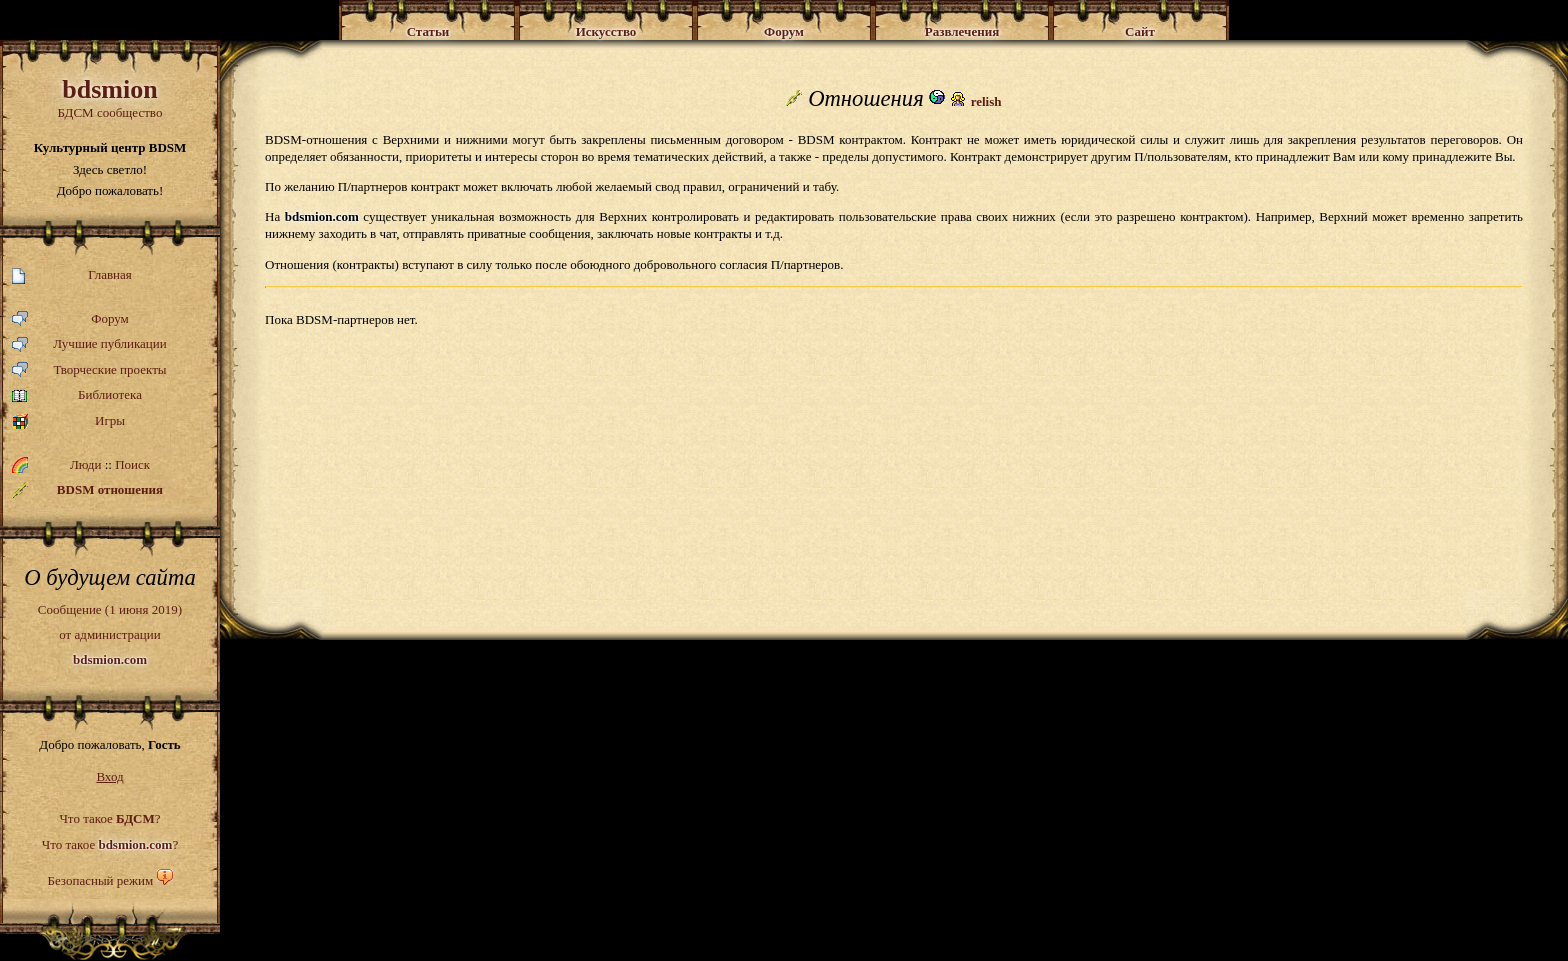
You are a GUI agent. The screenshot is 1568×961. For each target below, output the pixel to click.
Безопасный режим (100, 880)
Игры (68, 421)
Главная (72, 275)
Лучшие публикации (89, 344)
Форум (70, 319)
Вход (109, 776)
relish (986, 101)
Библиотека (77, 395)
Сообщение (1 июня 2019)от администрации (110, 634)
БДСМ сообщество (110, 97)
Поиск (132, 464)
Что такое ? (109, 818)
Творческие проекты (89, 370)
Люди (85, 464)
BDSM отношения (87, 490)
